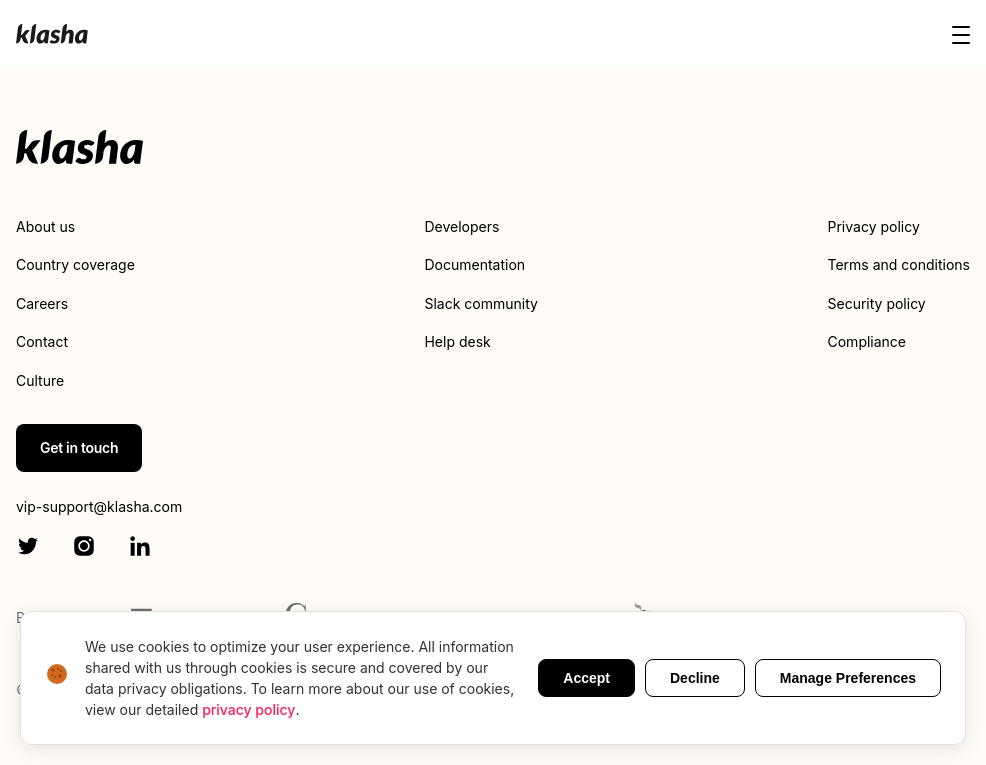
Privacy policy (874, 226)
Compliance (867, 341)
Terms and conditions (899, 264)
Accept (586, 678)
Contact (42, 341)
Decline (695, 678)
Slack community (480, 303)
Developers (461, 226)
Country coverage (75, 264)
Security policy (877, 303)
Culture (40, 380)
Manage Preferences (848, 678)
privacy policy (248, 709)
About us (45, 226)
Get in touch (79, 447)
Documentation (474, 264)
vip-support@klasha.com (99, 506)
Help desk (457, 341)
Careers (42, 303)
